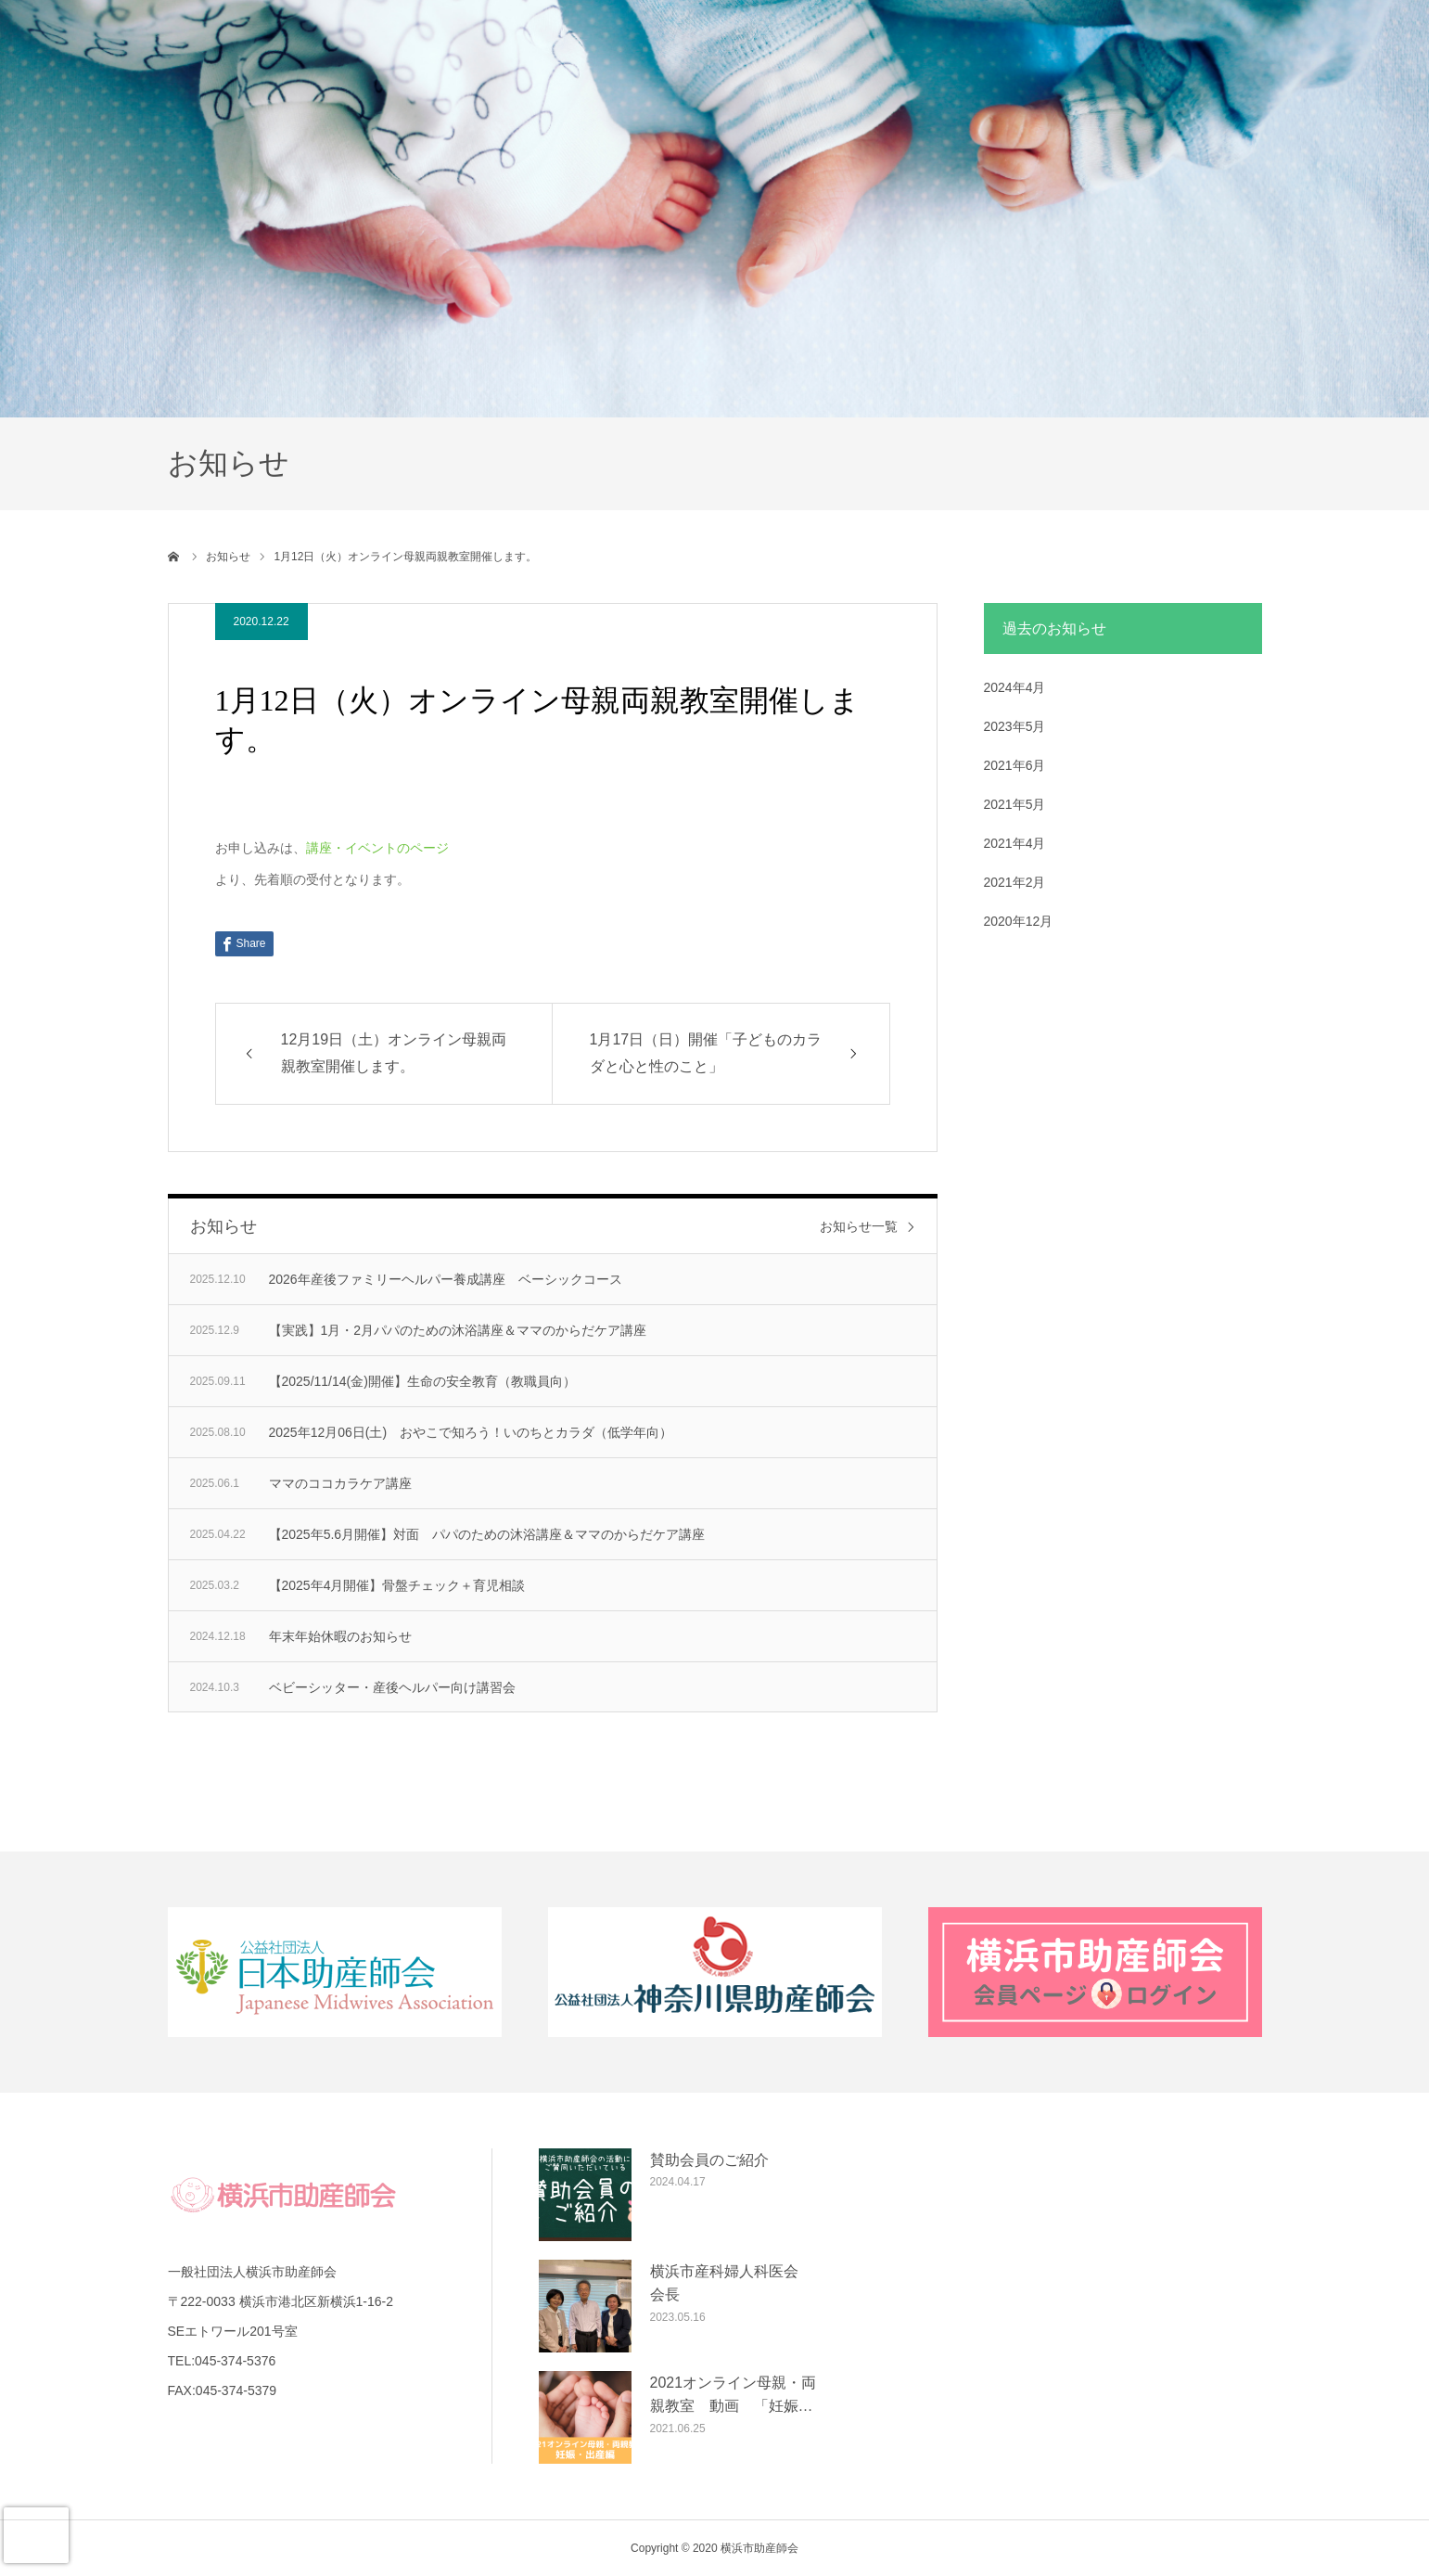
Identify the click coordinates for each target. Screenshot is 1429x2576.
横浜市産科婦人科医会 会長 (731, 2283)
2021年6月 (1015, 765)
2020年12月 (1018, 921)
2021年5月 (1015, 804)
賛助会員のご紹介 (709, 2160)
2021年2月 (1015, 882)
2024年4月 (1015, 687)
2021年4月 (1015, 843)
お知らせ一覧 (859, 1226)
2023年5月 (1015, 726)
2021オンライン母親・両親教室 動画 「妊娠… (733, 2395)
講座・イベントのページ (377, 847)
